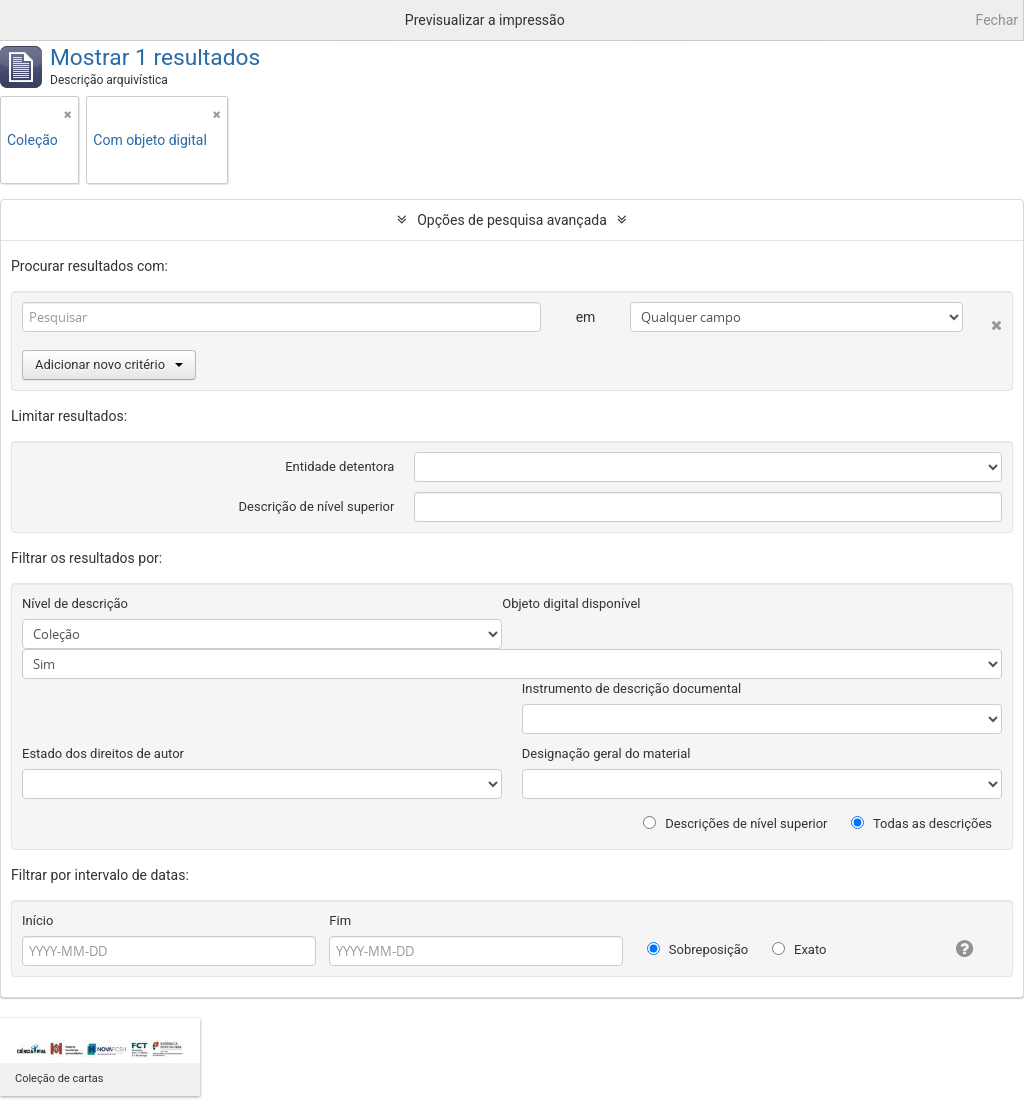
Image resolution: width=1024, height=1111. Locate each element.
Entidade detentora (339, 466)
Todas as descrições (921, 823)
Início (37, 920)
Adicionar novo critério (109, 364)
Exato (799, 949)
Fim (340, 920)
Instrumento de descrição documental (631, 688)
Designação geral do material (606, 753)
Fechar (997, 20)
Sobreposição (698, 949)
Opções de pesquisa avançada (512, 220)
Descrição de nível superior (317, 506)
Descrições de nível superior (735, 823)
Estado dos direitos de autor (103, 753)
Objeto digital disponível (571, 603)
